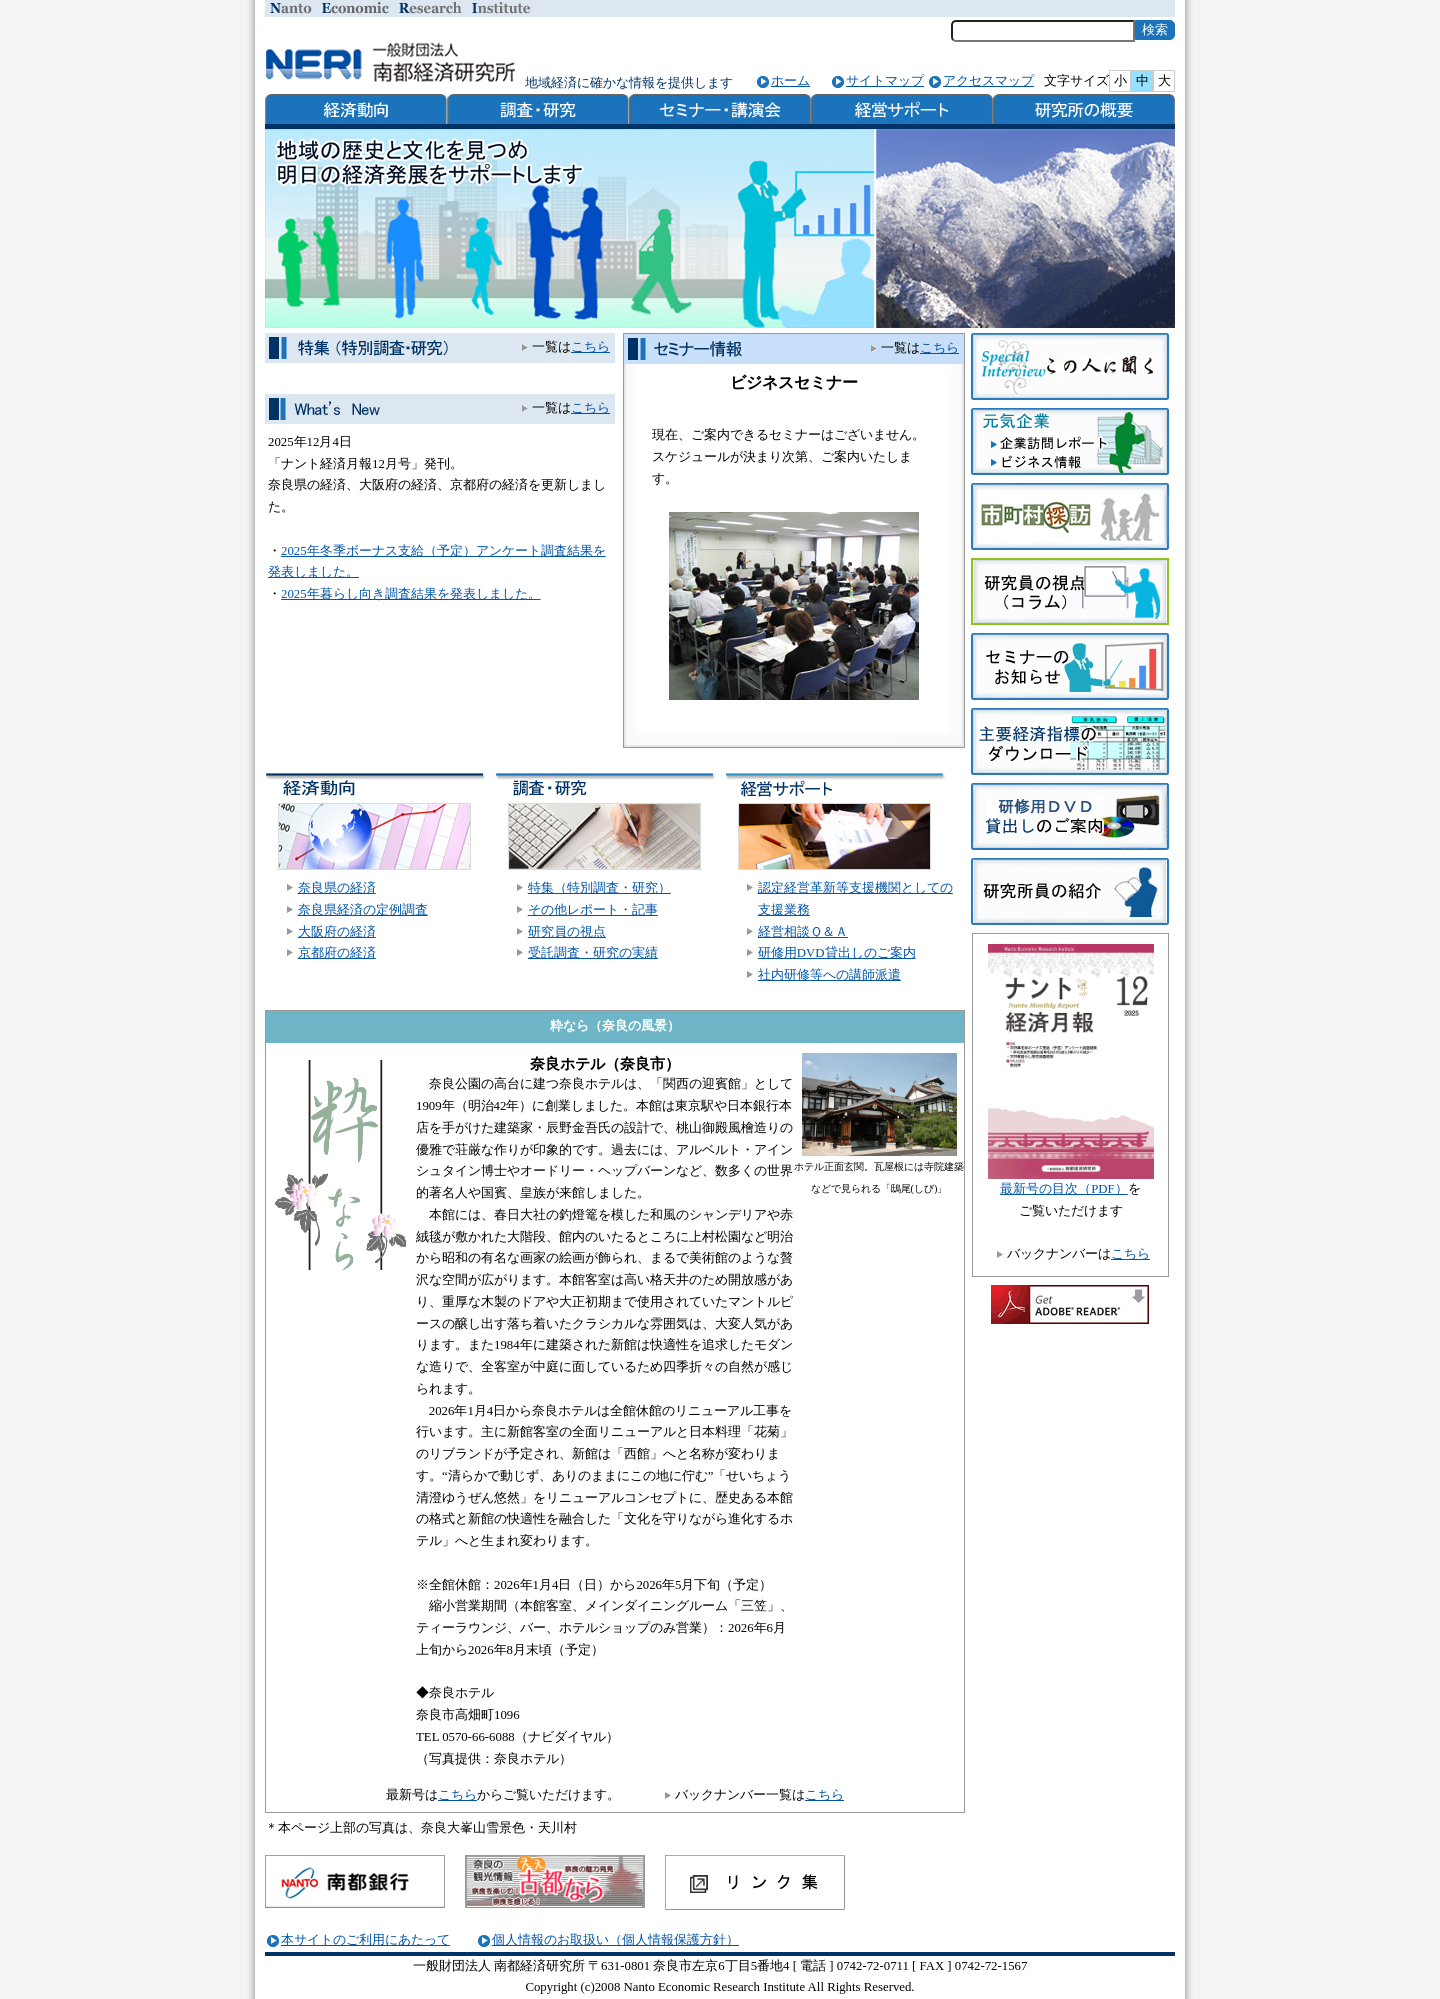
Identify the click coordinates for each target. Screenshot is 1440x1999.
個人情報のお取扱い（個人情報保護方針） (615, 1940)
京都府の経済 (337, 953)
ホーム (790, 80)
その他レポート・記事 (593, 910)
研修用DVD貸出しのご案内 (837, 953)
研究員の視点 (567, 932)
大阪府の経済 (337, 932)
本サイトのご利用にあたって (365, 1940)
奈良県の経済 (337, 888)
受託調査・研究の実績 (593, 953)
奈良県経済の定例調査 (363, 910)
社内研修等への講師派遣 (829, 975)
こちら (939, 348)
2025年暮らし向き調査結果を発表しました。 (411, 594)
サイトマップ (885, 80)
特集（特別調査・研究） (599, 888)
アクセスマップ (988, 80)
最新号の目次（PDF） (1063, 1189)
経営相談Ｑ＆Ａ (803, 932)
